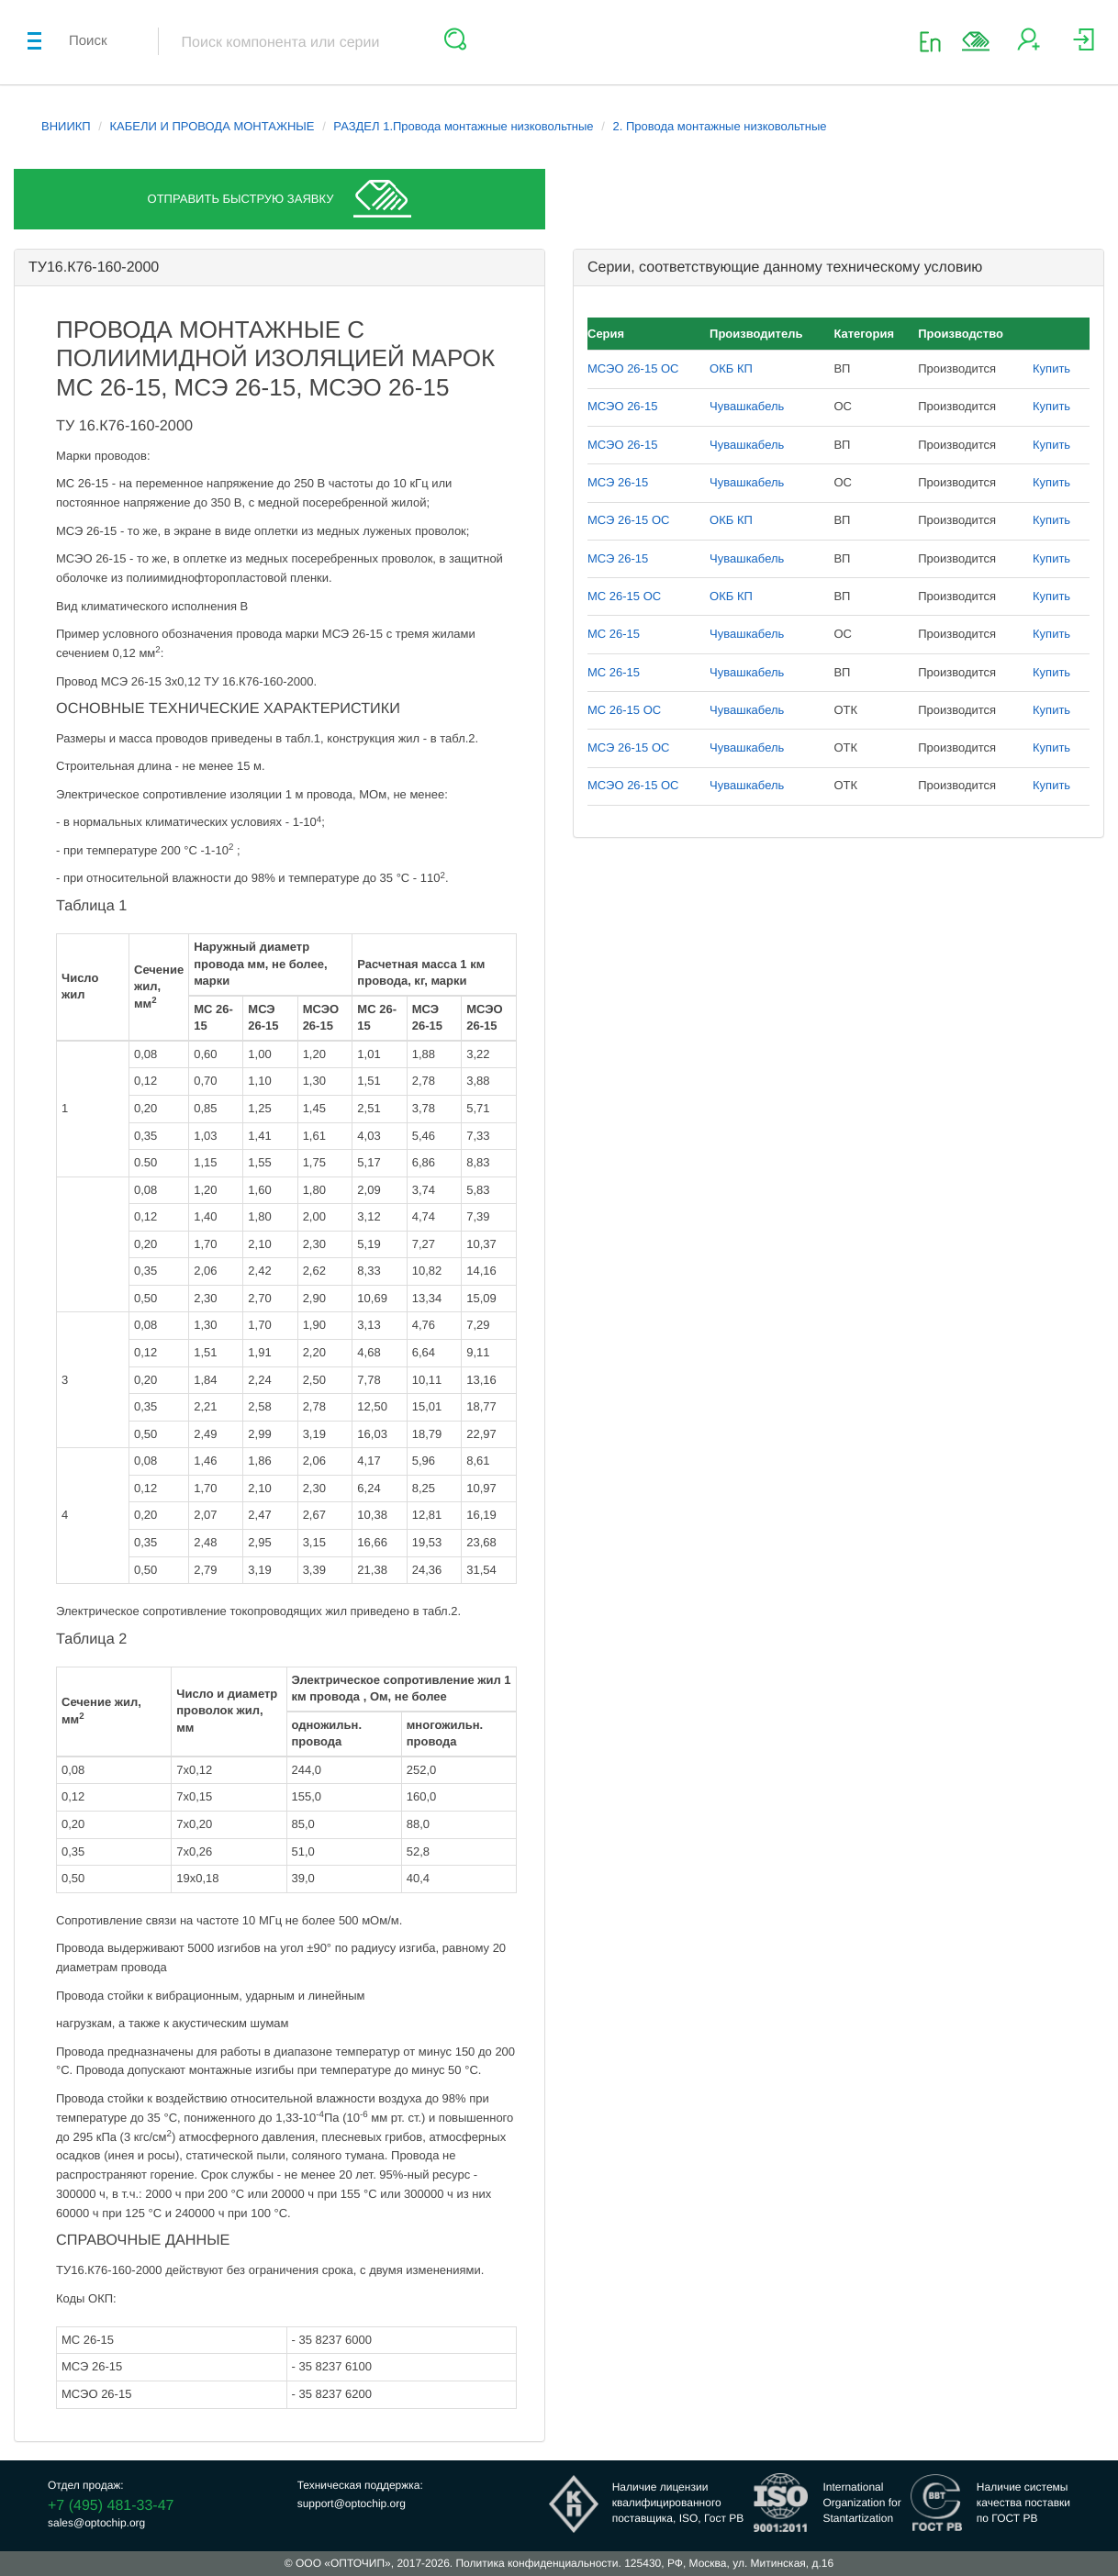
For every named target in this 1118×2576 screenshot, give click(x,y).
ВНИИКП (66, 126)
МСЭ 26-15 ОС (628, 520)
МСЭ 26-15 (617, 482)
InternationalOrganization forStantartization (861, 2503)
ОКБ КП (731, 368)
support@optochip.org (351, 2503)
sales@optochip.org (96, 2522)
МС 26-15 (613, 634)
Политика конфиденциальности (536, 2563)
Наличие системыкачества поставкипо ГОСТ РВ (1023, 2503)
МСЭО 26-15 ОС (633, 368)
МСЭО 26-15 (622, 406)
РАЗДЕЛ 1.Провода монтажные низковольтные (463, 126)
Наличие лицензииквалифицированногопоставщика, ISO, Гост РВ (678, 2503)
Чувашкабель (747, 406)
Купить (1051, 368)
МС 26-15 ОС (624, 596)
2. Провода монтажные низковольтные (719, 126)
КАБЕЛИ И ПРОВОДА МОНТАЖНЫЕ (212, 126)
